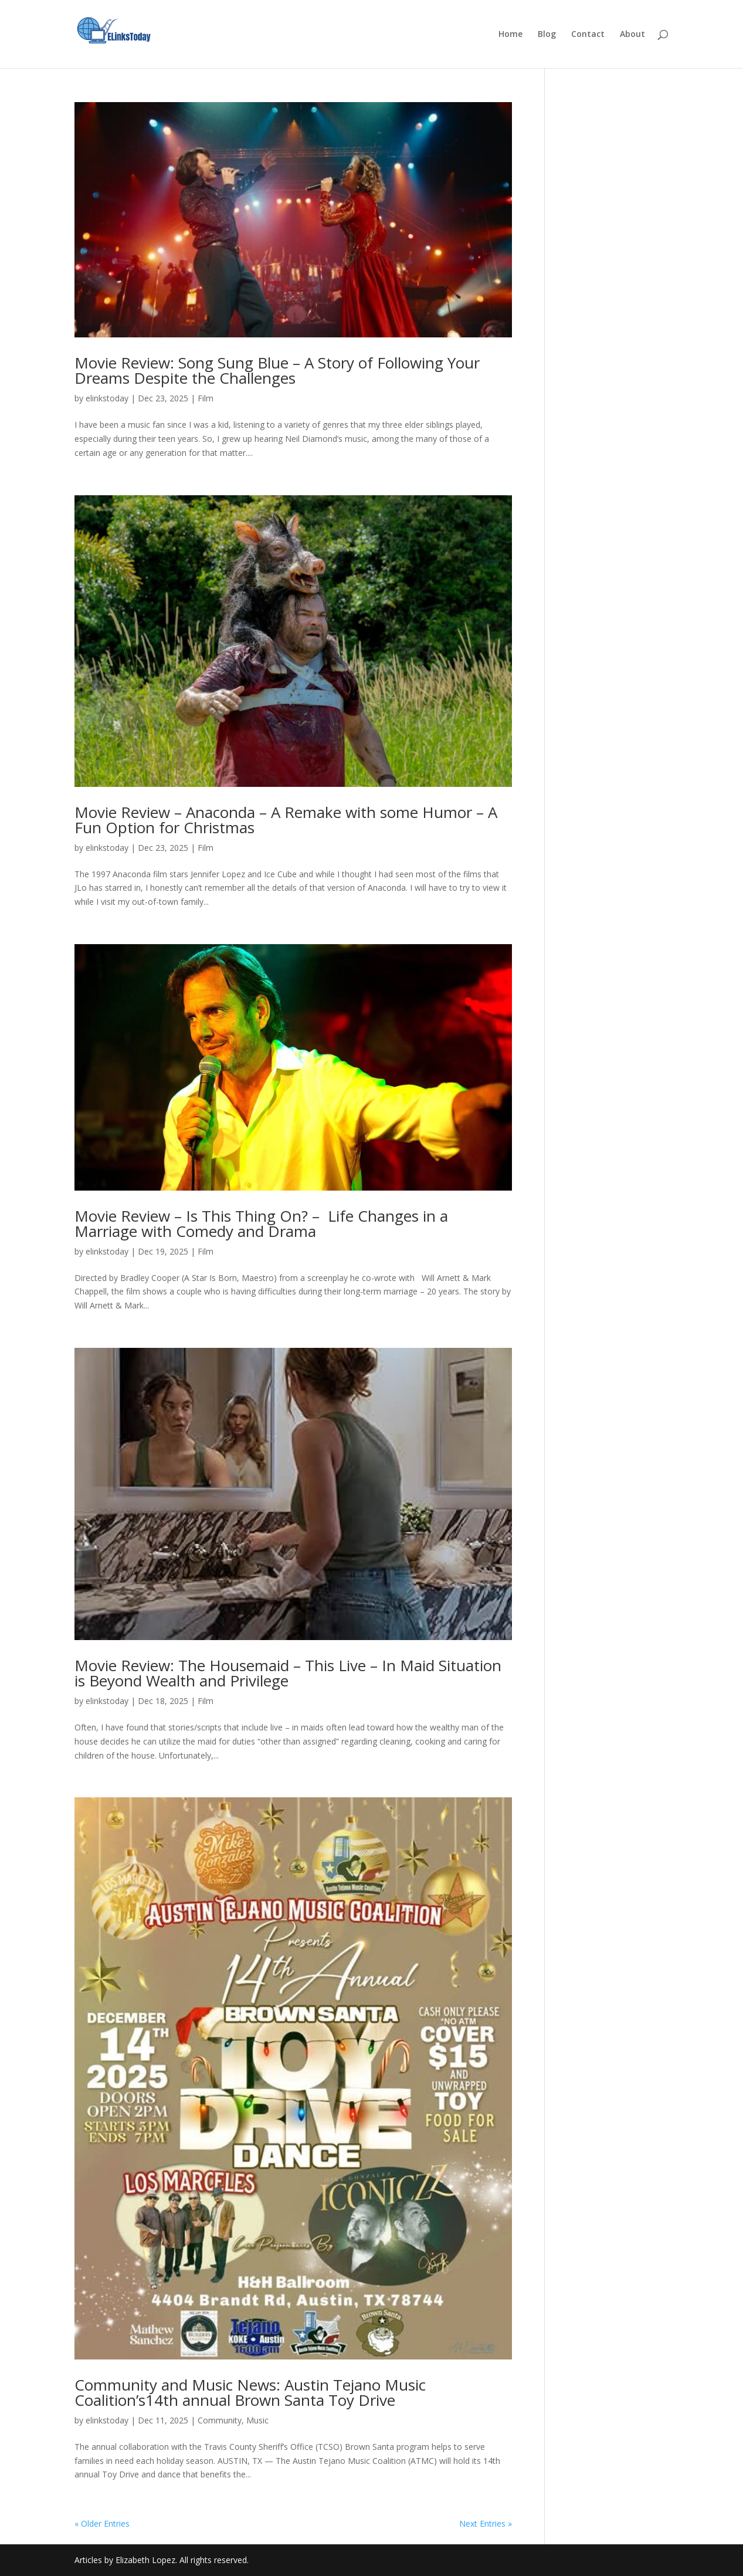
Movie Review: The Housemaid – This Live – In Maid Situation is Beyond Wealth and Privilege (287, 1673)
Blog (547, 34)
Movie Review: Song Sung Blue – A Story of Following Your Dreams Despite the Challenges (277, 370)
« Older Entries (102, 2523)
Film (205, 398)
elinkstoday (107, 398)
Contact (588, 34)
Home (510, 34)
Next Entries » (485, 2523)
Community (220, 2420)
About (632, 34)
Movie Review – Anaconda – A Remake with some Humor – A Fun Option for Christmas (285, 820)
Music (257, 2420)
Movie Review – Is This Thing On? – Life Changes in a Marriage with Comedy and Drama (261, 1223)
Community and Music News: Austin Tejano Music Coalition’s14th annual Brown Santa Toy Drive (250, 2392)
